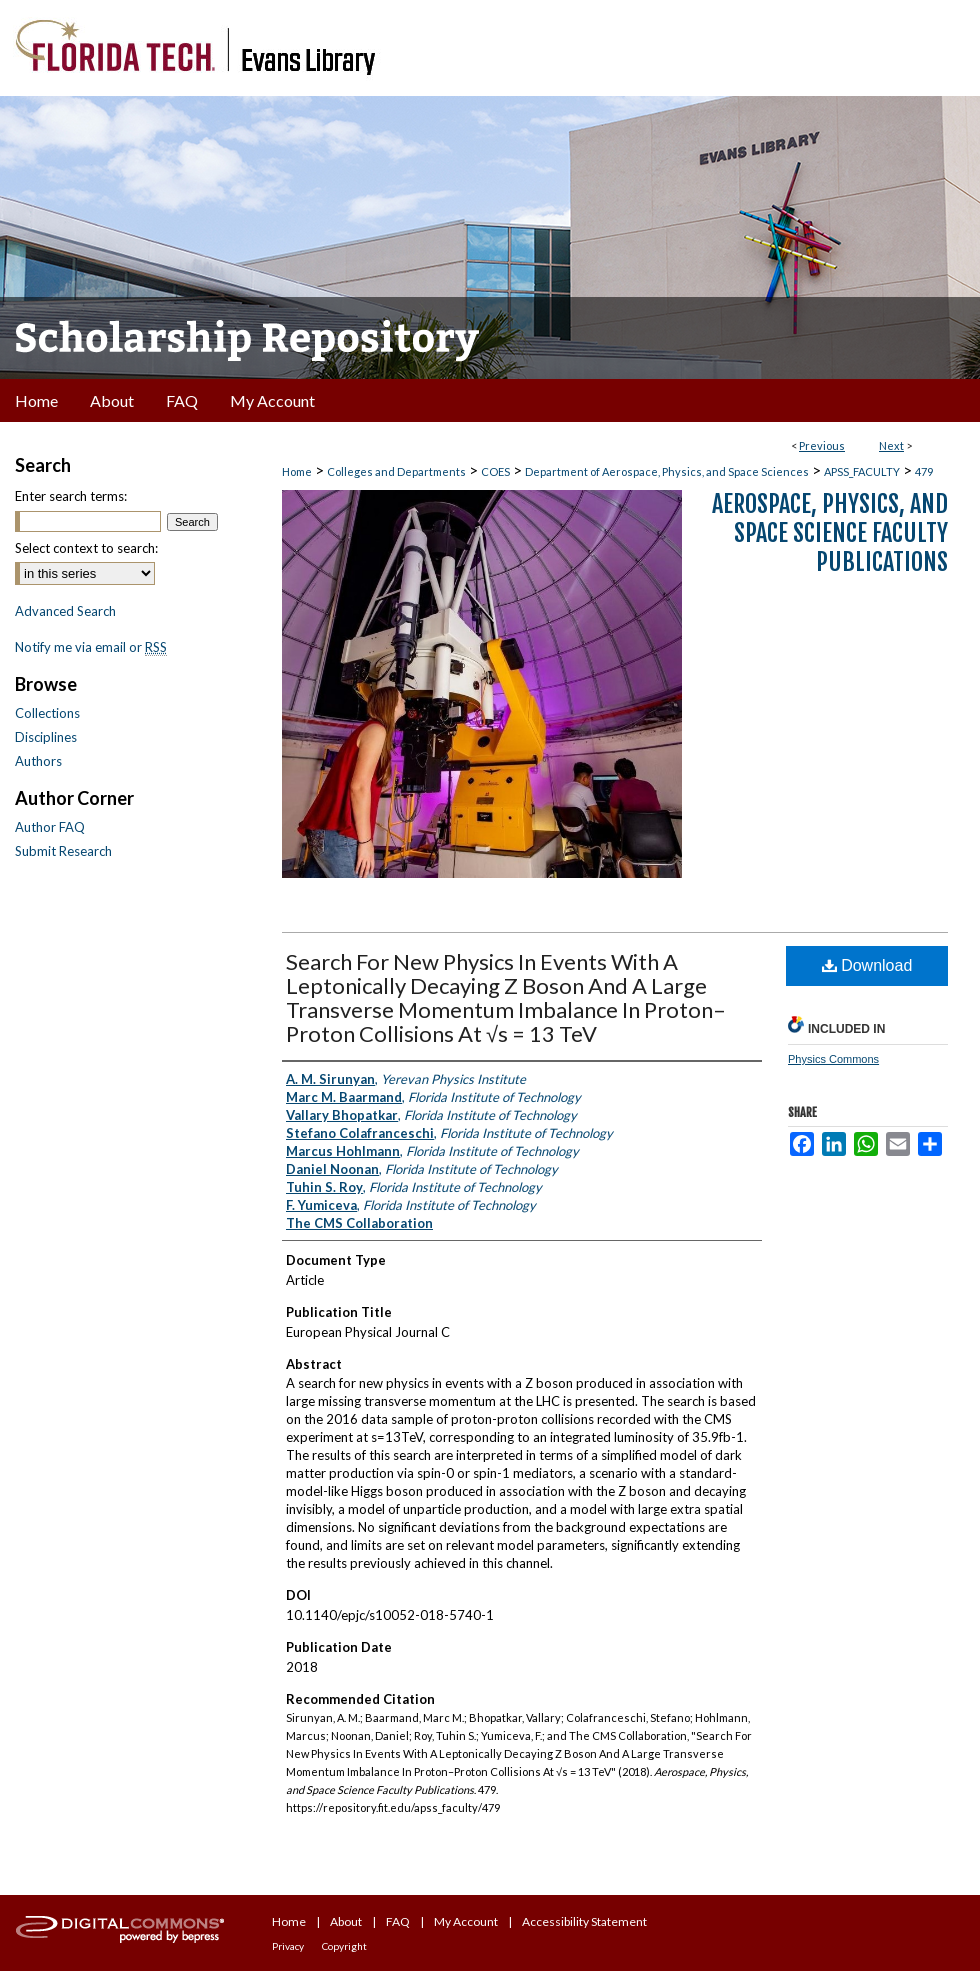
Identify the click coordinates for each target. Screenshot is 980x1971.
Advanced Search (65, 611)
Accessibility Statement (584, 1921)
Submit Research (63, 851)
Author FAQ (50, 827)
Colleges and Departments (396, 471)
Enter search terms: (71, 496)
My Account (466, 1921)
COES (495, 471)
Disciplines (46, 737)
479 (924, 471)
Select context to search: (86, 548)
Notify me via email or (91, 647)
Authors (38, 761)
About (346, 1921)
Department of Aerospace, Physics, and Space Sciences (667, 471)
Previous (822, 445)
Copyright (344, 1946)
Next (891, 445)
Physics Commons (833, 1059)
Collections (47, 713)
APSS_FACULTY (862, 471)
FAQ (398, 1921)
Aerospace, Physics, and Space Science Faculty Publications (830, 533)
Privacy (288, 1946)
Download (867, 965)
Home (297, 471)
